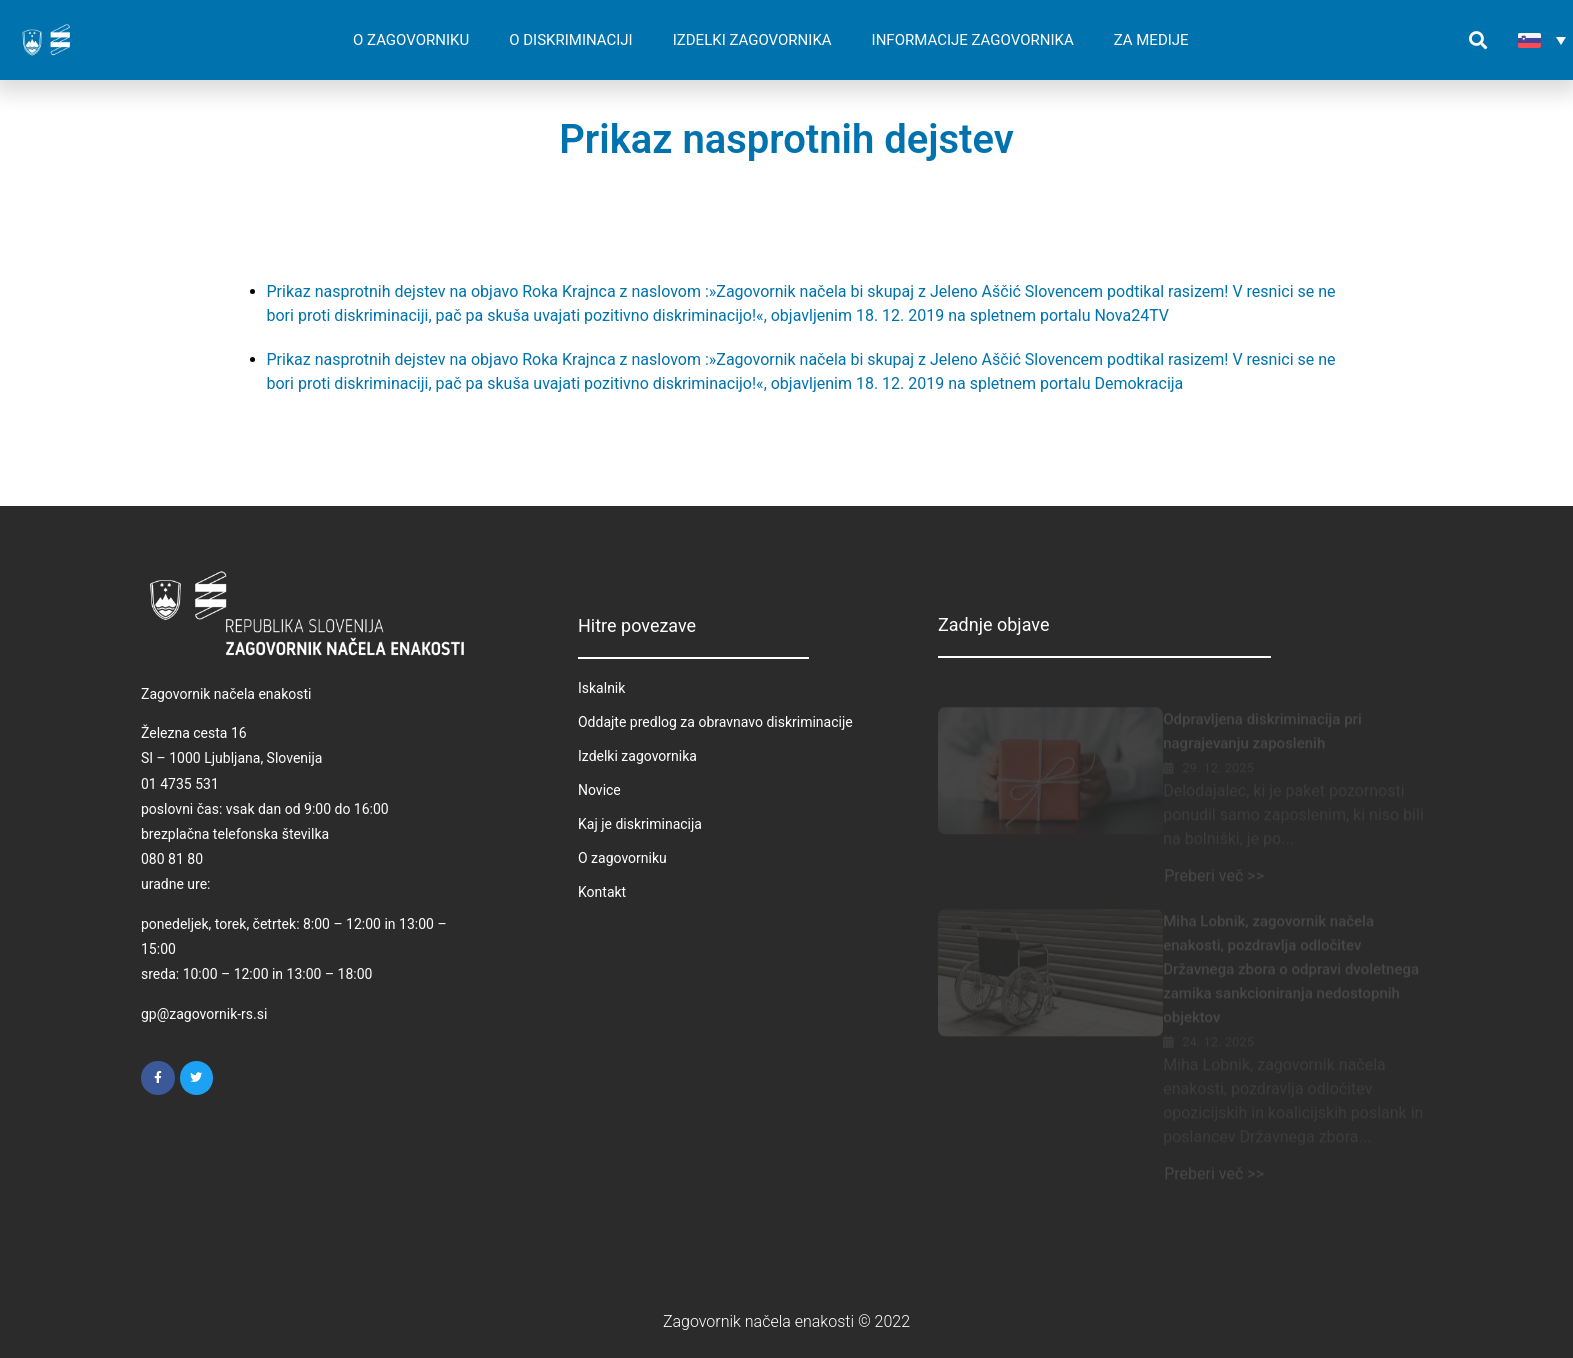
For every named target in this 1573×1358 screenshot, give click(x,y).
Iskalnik (601, 688)
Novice (599, 790)
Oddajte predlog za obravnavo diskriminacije (715, 722)
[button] (1478, 40)
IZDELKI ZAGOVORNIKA (752, 40)
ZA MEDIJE (1151, 40)
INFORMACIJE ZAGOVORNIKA (973, 40)
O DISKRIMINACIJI (571, 40)
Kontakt (602, 892)
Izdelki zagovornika (637, 756)
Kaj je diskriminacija (640, 824)
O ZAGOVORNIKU (411, 40)
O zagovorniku (622, 858)
